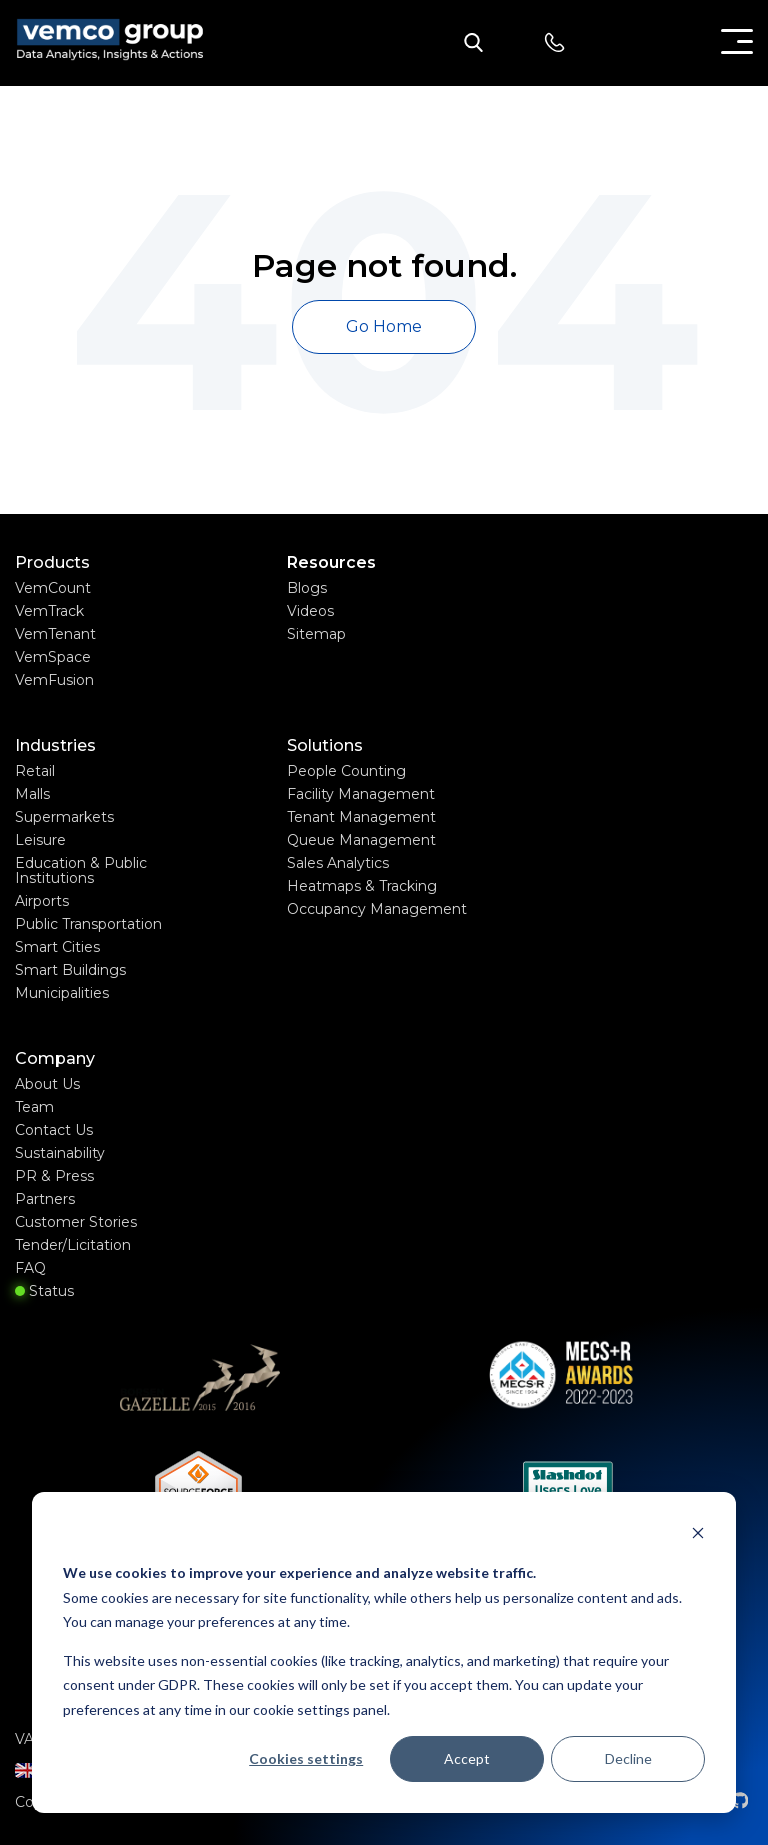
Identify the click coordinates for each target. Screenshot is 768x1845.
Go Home (384, 326)
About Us (47, 1084)
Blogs (307, 588)
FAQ (30, 1268)
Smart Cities (57, 947)
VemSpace (53, 657)
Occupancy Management (377, 909)
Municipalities (62, 993)
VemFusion (54, 680)
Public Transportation (88, 924)
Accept (467, 1758)
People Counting (346, 771)
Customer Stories (76, 1222)
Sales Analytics (338, 863)
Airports (42, 901)
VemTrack (49, 611)
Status (44, 1291)
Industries (55, 746)
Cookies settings (306, 1758)
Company (55, 1059)
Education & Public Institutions (81, 870)
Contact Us (54, 1130)
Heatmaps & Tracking (362, 886)
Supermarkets (64, 817)
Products (52, 563)
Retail (35, 771)
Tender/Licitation (73, 1245)
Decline (628, 1758)
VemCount (53, 588)
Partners (45, 1199)
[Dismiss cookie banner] (698, 1535)
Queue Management (361, 840)
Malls (32, 794)
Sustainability (60, 1153)
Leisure (40, 840)
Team (34, 1107)
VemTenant (55, 634)
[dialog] (384, 1652)
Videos (310, 611)
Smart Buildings (70, 970)
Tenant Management (361, 817)
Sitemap (316, 634)
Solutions (325, 746)
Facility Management (361, 794)
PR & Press (54, 1176)
